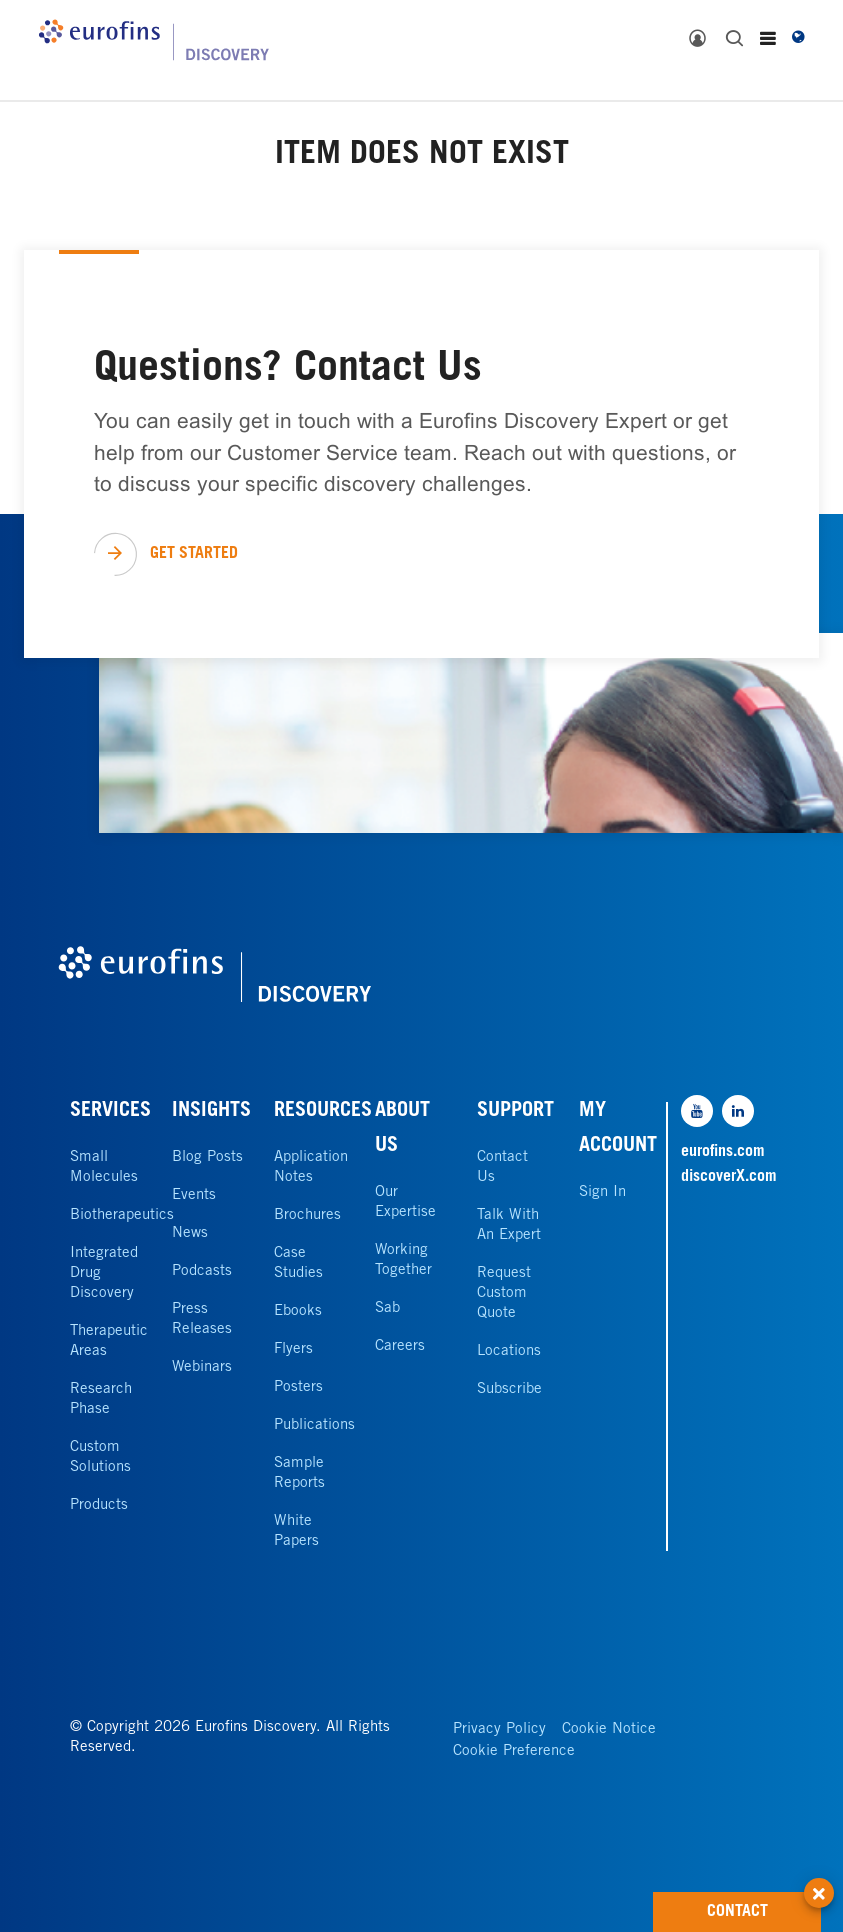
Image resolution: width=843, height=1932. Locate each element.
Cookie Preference (514, 1751)
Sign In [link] (602, 1192)
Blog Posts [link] (207, 1157)
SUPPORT (515, 1112)
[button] (819, 1882)
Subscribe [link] (509, 1389)
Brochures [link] (307, 1215)
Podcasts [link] (202, 1271)
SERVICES (110, 1112)
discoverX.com (727, 1177)
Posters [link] (298, 1387)
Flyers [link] (293, 1349)
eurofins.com (723, 1152)
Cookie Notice (609, 1729)
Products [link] (99, 1505)
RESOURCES (323, 1112)
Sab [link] (387, 1308)
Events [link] (194, 1195)
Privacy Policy (499, 1729)
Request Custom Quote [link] (504, 1293)
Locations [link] (509, 1351)
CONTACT (764, 1906)
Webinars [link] (202, 1367)
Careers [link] (400, 1346)
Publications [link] (314, 1425)
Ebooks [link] (298, 1311)
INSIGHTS (211, 1112)
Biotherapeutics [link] (122, 1215)
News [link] (190, 1233)
